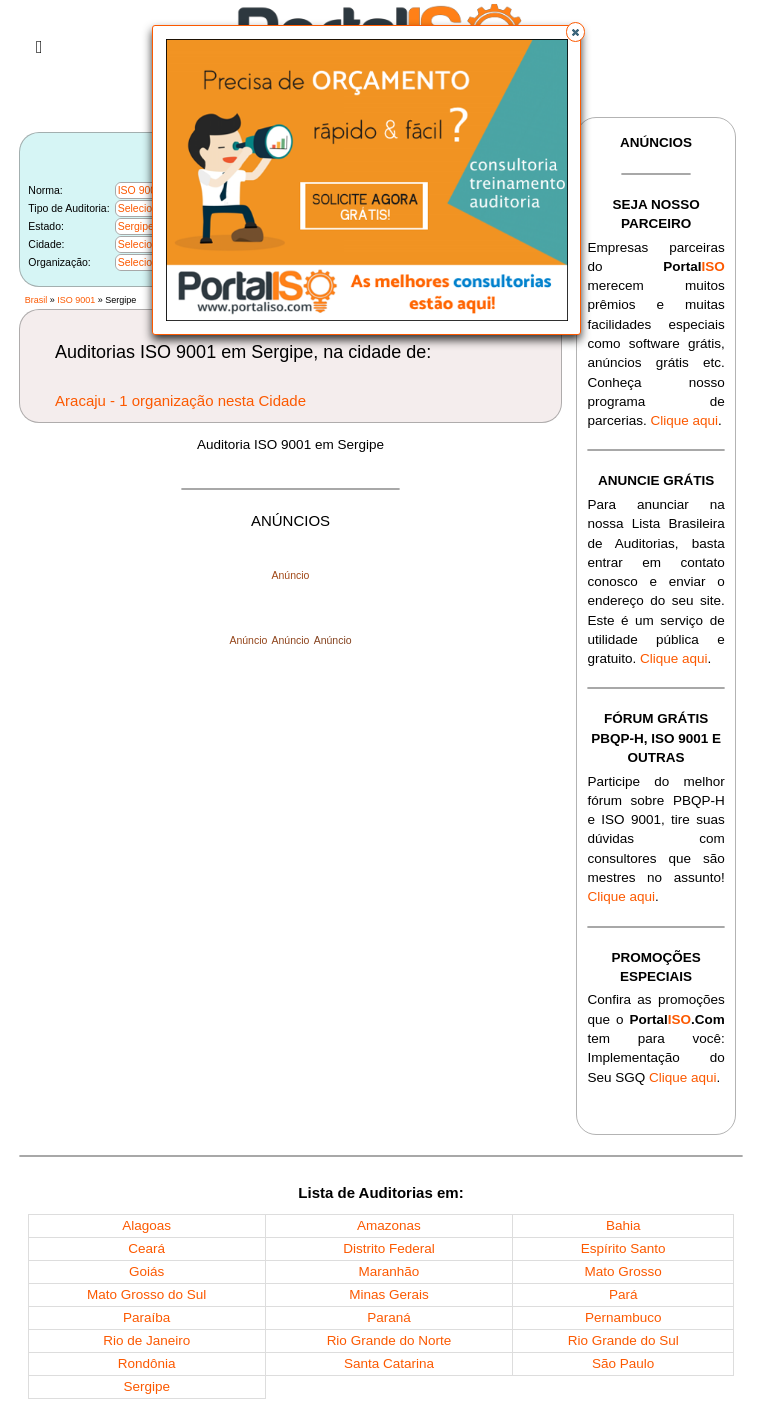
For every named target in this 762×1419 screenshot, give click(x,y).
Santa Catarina (389, 1363)
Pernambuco (623, 1317)
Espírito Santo (623, 1248)
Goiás (146, 1271)
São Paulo (623, 1363)
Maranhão (389, 1271)
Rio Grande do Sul (623, 1340)
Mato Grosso (623, 1271)
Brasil (36, 300)
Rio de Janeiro (146, 1340)
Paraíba (146, 1317)
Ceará (146, 1248)
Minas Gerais (389, 1294)
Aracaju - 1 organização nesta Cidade (180, 400)
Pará (623, 1294)
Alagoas (146, 1225)
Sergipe (146, 1386)
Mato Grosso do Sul (146, 1294)
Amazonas (389, 1225)
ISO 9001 (76, 300)
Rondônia (147, 1363)
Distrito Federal (389, 1248)
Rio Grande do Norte (389, 1340)
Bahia (623, 1225)
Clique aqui (684, 420)
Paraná (389, 1317)
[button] (576, 32)
